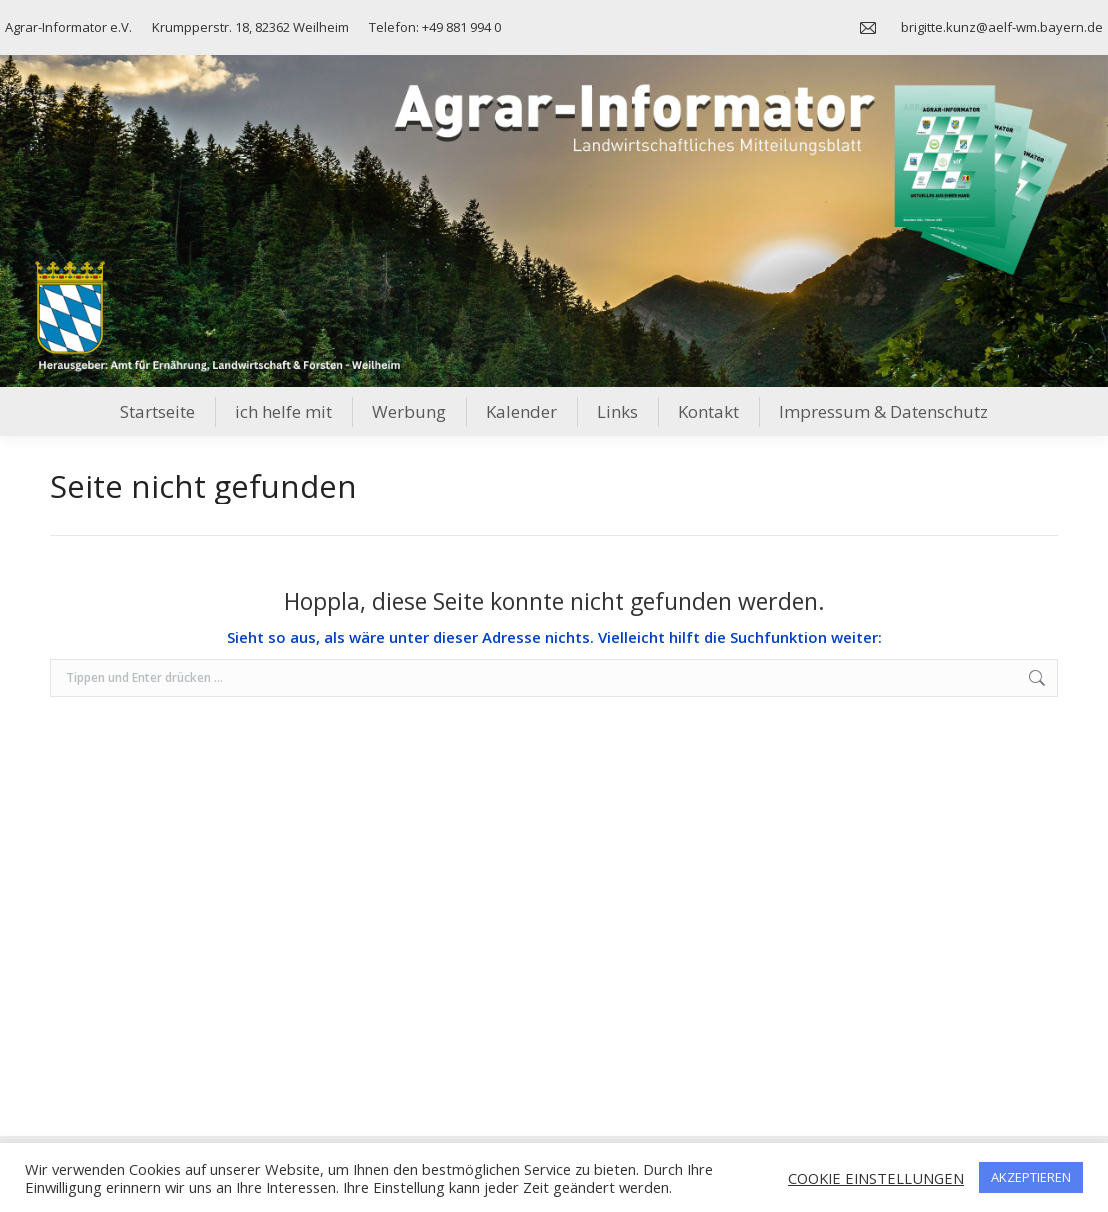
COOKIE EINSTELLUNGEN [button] (876, 1178)
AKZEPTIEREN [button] (1031, 1177)
